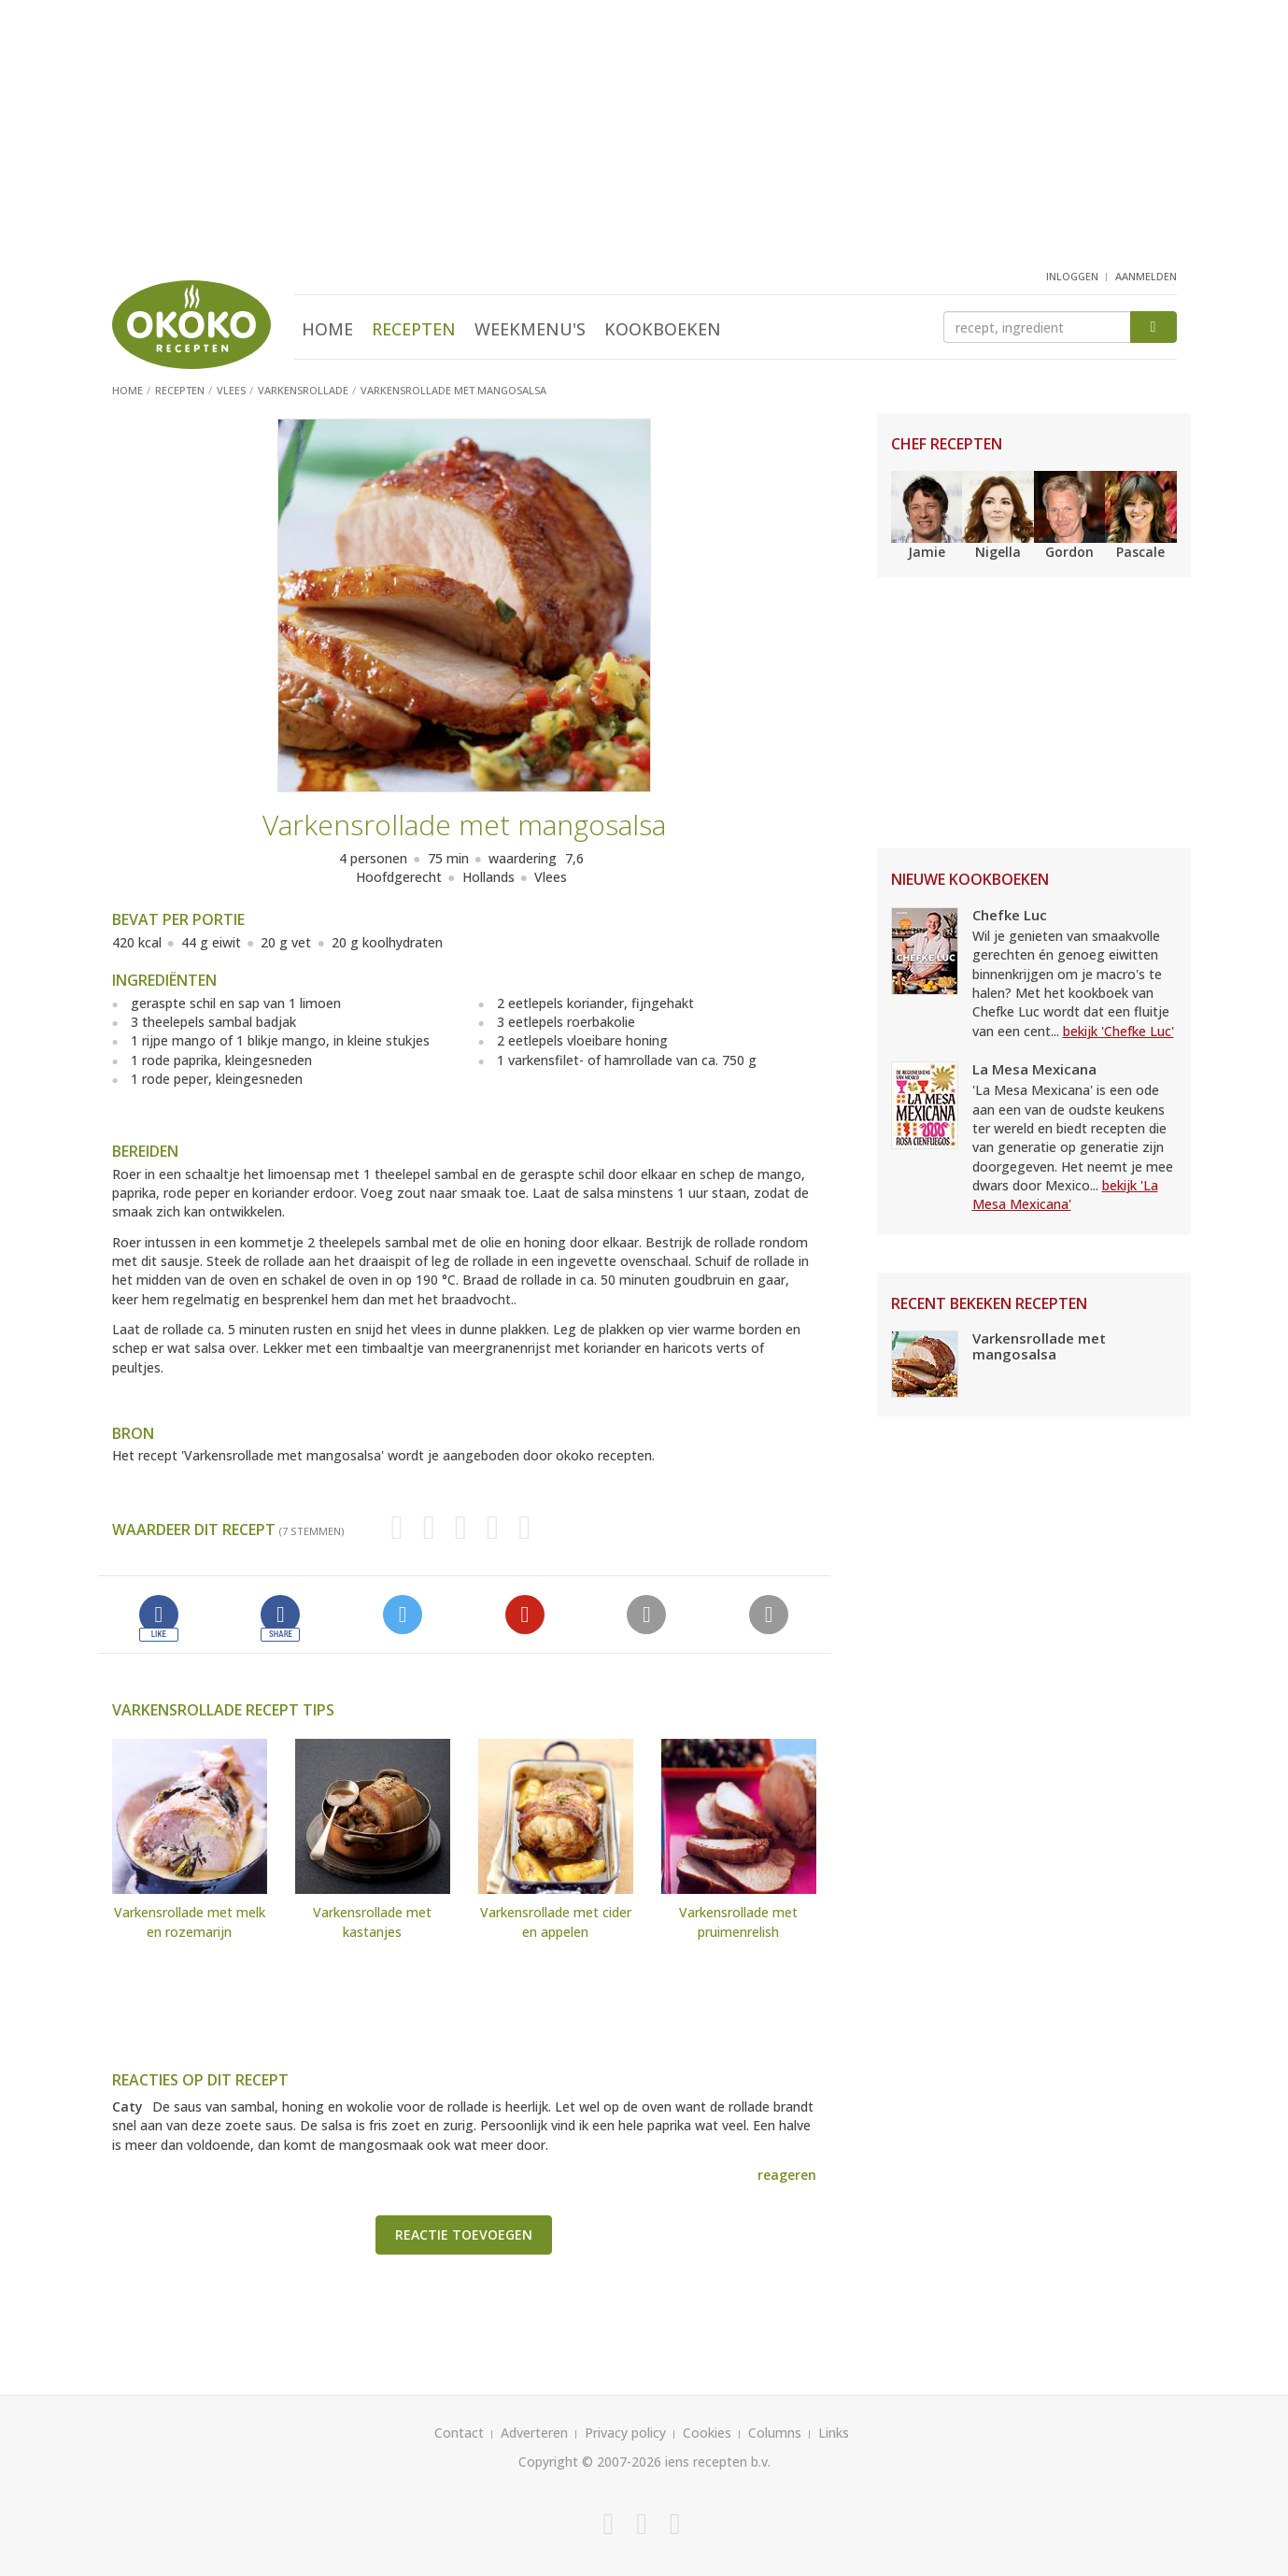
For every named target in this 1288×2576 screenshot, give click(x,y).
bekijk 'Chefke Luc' (1118, 1031)
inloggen (1072, 276)
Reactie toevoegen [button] (463, 2234)
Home (327, 329)
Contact (459, 2432)
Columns (774, 2432)
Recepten (414, 329)
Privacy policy (625, 2432)
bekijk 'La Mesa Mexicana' (1065, 1194)
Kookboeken (662, 329)
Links (833, 2432)
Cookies (707, 2432)
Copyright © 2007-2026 (589, 2461)
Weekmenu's (530, 329)
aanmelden (1146, 276)
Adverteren (534, 2432)
